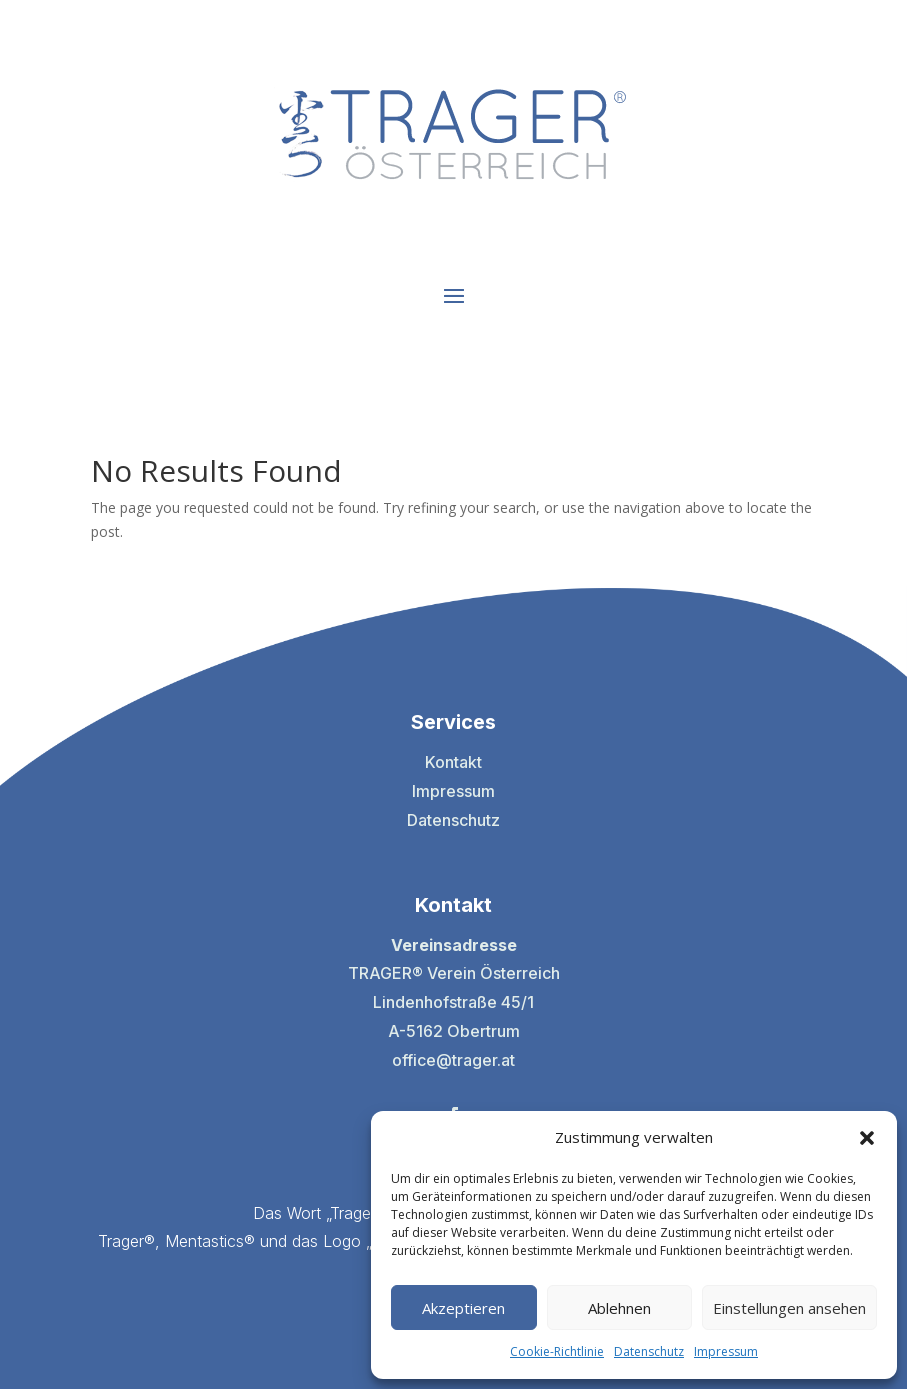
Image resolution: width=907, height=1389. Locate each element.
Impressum (726, 1351)
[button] (867, 1138)
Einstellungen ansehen (789, 1308)
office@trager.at (453, 1060)
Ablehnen (619, 1308)
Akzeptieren (463, 1308)
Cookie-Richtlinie (557, 1351)
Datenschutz (649, 1351)
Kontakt (453, 762)
